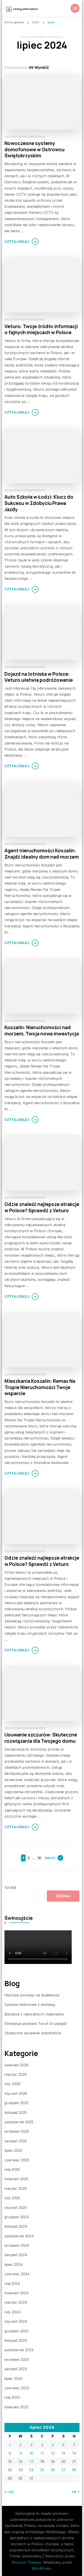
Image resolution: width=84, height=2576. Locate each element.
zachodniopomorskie (24, 136)
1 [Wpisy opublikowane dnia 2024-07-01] (10, 2445)
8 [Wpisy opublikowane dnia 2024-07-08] (10, 2453)
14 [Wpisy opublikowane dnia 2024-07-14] (74, 2453)
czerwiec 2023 (16, 2388)
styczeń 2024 (15, 2321)
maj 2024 (12, 2283)
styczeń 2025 (15, 2207)
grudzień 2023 (16, 2331)
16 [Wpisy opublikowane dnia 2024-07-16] (20, 2461)
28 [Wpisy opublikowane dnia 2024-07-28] (74, 2470)
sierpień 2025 (15, 2141)
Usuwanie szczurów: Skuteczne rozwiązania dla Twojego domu (40, 1738)
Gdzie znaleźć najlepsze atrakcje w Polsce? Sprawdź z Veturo (41, 1207)
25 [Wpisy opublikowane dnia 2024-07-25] (42, 2470)
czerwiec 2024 (17, 2274)
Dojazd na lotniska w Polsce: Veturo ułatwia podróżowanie (38, 677)
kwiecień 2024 (16, 2293)
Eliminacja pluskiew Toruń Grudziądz (35, 2023)
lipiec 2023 (13, 2378)
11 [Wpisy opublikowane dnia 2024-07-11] (42, 2453)
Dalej (50, 1857)
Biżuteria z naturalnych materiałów (34, 2014)
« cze (9, 2491)
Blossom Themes (26, 2562)
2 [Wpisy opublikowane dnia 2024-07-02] (20, 2445)
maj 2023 (12, 2397)
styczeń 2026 (15, 2093)
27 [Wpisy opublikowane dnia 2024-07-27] (63, 2470)
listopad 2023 (15, 2340)
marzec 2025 (15, 2188)
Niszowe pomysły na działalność (32, 1995)
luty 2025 (12, 2198)
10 (39, 1857)
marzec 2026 (15, 2074)
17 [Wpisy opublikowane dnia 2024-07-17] (31, 2461)
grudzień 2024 (16, 2217)
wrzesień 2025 (16, 2131)
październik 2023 (18, 2350)
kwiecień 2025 (16, 2179)
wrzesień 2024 (16, 2245)
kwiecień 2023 (16, 2407)
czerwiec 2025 (16, 2160)
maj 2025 (12, 2169)
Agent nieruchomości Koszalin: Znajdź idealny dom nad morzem (41, 853)
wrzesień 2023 (16, 2359)
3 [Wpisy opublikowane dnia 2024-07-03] (31, 2445)
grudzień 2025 (16, 2103)
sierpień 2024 (15, 2255)
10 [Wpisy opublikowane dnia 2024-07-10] (31, 2453)
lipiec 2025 (13, 2150)
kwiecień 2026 (16, 2065)
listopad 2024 (15, 2226)
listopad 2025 (15, 2112)
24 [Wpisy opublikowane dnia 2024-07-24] (31, 2470)
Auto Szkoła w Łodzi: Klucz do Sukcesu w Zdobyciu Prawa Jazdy (38, 503)
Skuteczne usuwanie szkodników (32, 2033)
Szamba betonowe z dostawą (29, 2004)
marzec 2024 (15, 2302)
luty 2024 (12, 2312)
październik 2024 (19, 2236)
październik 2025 (18, 2122)
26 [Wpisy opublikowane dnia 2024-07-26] (53, 2470)
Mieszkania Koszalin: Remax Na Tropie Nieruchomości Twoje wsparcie (39, 1387)
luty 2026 (12, 2084)
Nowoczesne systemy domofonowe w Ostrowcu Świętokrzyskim (34, 149)
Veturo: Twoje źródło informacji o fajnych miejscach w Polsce (41, 329)
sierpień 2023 (15, 2369)
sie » (76, 2491)
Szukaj (10, 1887)
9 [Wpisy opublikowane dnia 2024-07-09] (20, 2453)
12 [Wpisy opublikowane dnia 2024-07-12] (52, 2453)
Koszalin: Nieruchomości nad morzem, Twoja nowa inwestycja (41, 1030)
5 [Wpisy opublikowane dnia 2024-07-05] (53, 2445)
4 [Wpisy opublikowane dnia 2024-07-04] (42, 2445)
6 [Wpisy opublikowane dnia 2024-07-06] (63, 2445)
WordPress (41, 2568)
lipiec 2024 (13, 2264)
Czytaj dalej (16, 241)
